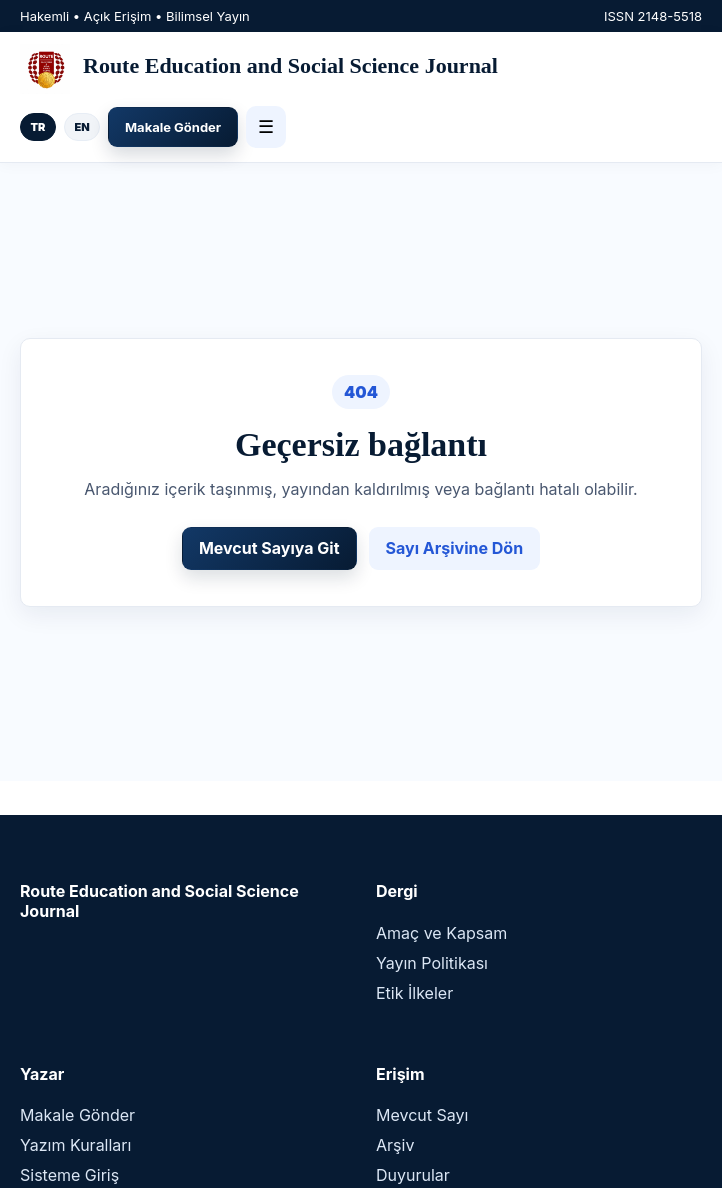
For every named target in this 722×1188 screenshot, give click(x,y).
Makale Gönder (173, 127)
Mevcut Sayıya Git (269, 548)
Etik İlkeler (414, 993)
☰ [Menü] (266, 127)
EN (81, 127)
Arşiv (395, 1145)
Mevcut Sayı (422, 1115)
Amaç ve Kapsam (441, 933)
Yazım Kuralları (75, 1145)
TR (38, 127)
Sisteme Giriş (69, 1175)
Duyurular (413, 1175)
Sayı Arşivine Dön (455, 548)
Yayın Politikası (432, 963)
